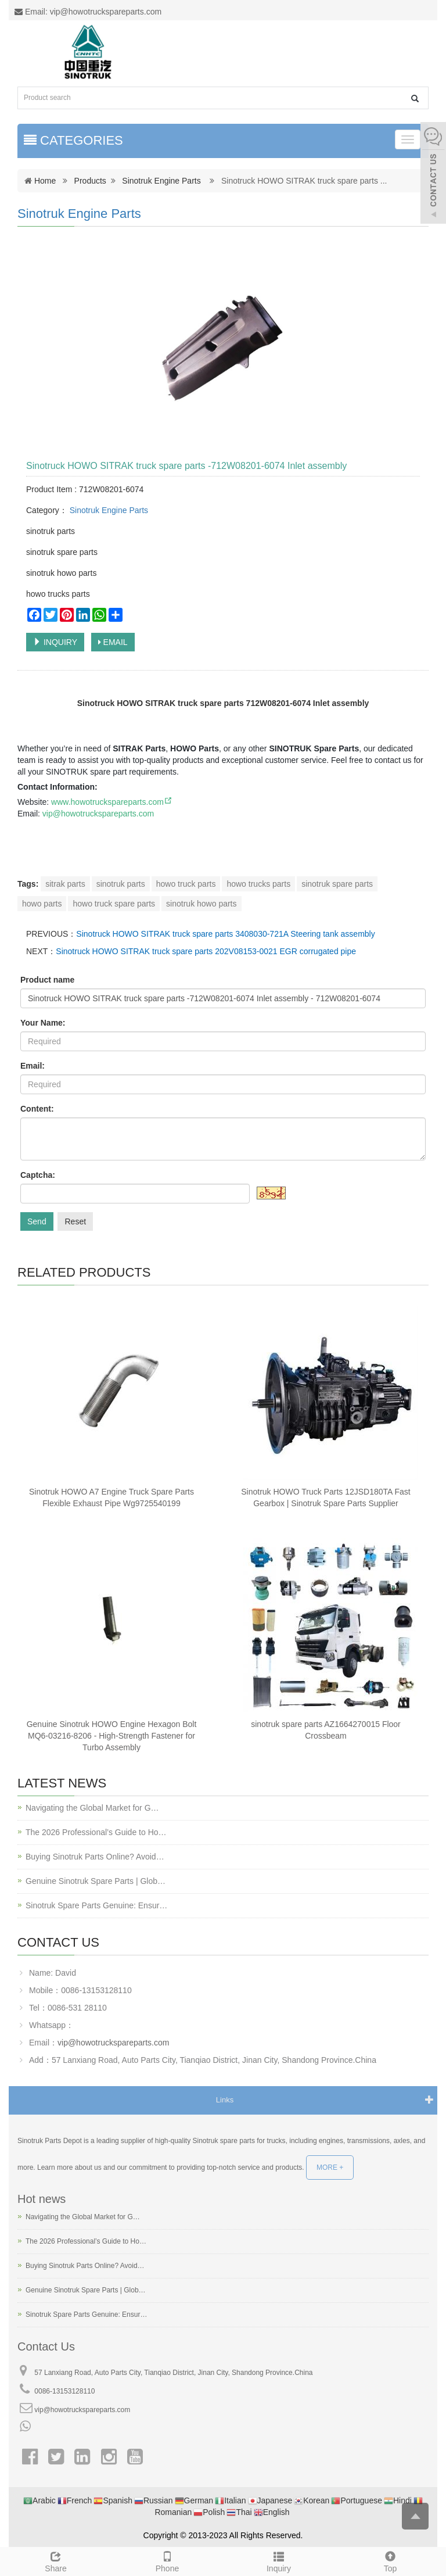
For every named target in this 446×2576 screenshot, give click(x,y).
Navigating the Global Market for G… (92, 1807)
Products (90, 180)
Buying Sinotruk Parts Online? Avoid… (95, 1856)
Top (390, 2560)
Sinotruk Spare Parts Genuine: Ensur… (96, 1905)
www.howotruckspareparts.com (111, 802)
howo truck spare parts (114, 903)
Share (56, 2560)
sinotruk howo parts (201, 903)
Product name (47, 979)
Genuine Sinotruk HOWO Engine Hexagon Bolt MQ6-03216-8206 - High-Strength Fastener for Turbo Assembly (112, 1735)
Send (36, 1221)
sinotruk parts (120, 883)
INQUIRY (55, 642)
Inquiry (278, 2560)
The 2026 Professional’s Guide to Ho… (96, 1832)
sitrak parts (65, 883)
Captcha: (37, 1175)
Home (45, 180)
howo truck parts (186, 883)
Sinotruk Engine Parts (161, 180)
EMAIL (113, 642)
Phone (167, 2560)
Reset (75, 1221)
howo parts (42, 903)
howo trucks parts (258, 883)
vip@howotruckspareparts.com (98, 813)
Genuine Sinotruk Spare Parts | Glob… (96, 1881)
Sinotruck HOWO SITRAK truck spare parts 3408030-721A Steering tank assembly (225, 933)
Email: (32, 1065)
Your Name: (43, 1022)
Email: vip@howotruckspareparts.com (88, 11)
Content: (37, 1108)
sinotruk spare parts (337, 883)
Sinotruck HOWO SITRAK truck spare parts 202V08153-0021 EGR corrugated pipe (206, 951)
